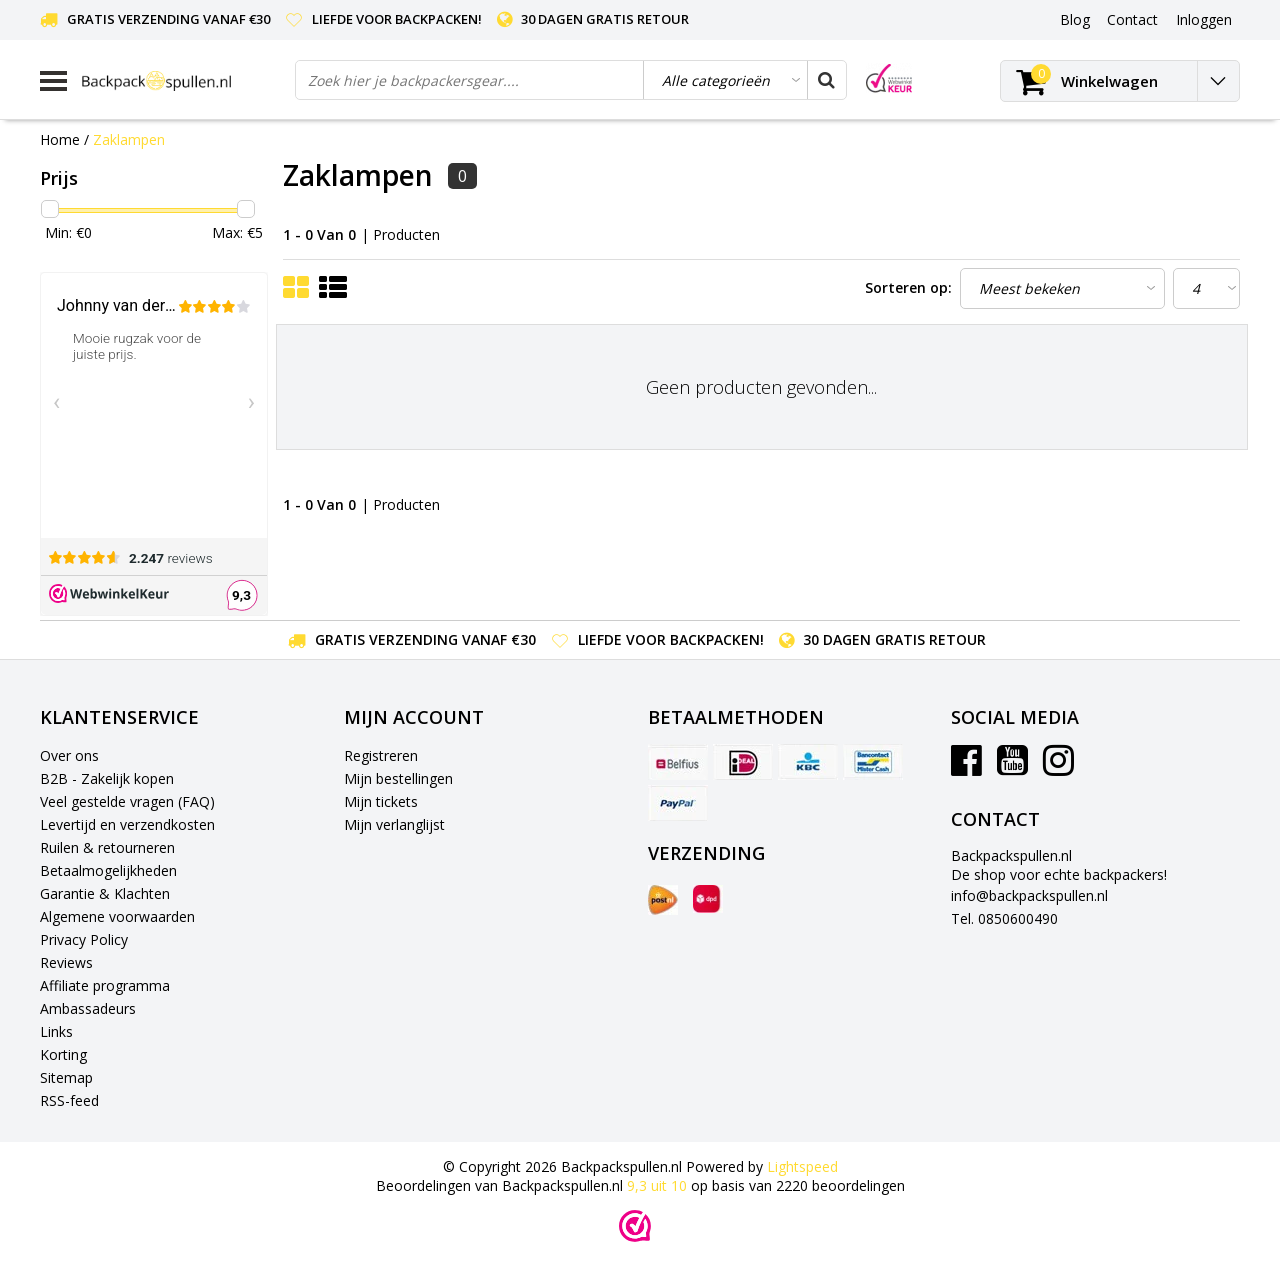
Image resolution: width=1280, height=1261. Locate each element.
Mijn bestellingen (398, 778)
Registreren (381, 755)
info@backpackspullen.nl (1029, 895)
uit (659, 1185)
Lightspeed (802, 1166)
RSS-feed (69, 1100)
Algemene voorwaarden (117, 916)
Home (60, 139)
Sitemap (66, 1077)
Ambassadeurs (88, 1008)
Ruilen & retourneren (107, 847)
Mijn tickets (381, 801)
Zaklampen (129, 139)
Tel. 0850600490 (1004, 918)
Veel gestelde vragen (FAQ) (127, 801)
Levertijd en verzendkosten (127, 824)
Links (56, 1031)
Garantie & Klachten (105, 893)
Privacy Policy (84, 939)
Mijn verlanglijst (394, 824)
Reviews (66, 962)
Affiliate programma (105, 985)
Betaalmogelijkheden (108, 870)
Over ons (69, 755)
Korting (63, 1054)
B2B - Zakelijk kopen (107, 778)
